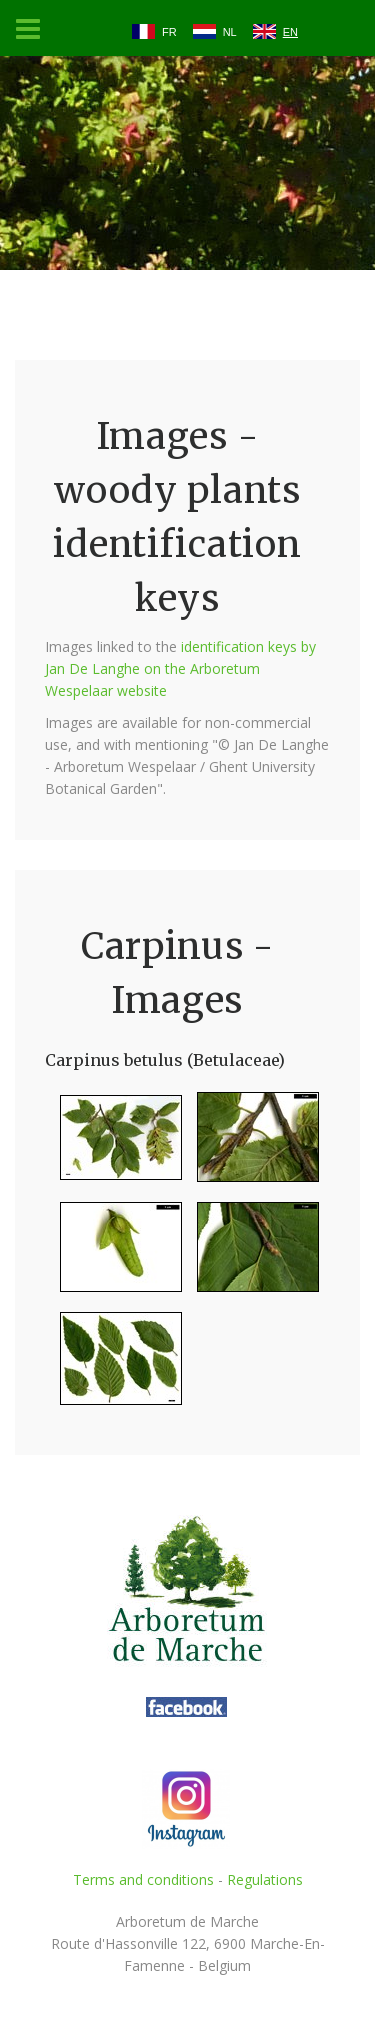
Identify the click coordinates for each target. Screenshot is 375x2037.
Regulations (265, 1879)
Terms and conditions (143, 1879)
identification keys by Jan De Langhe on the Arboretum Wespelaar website (180, 668)
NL (230, 32)
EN (290, 32)
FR (169, 32)
